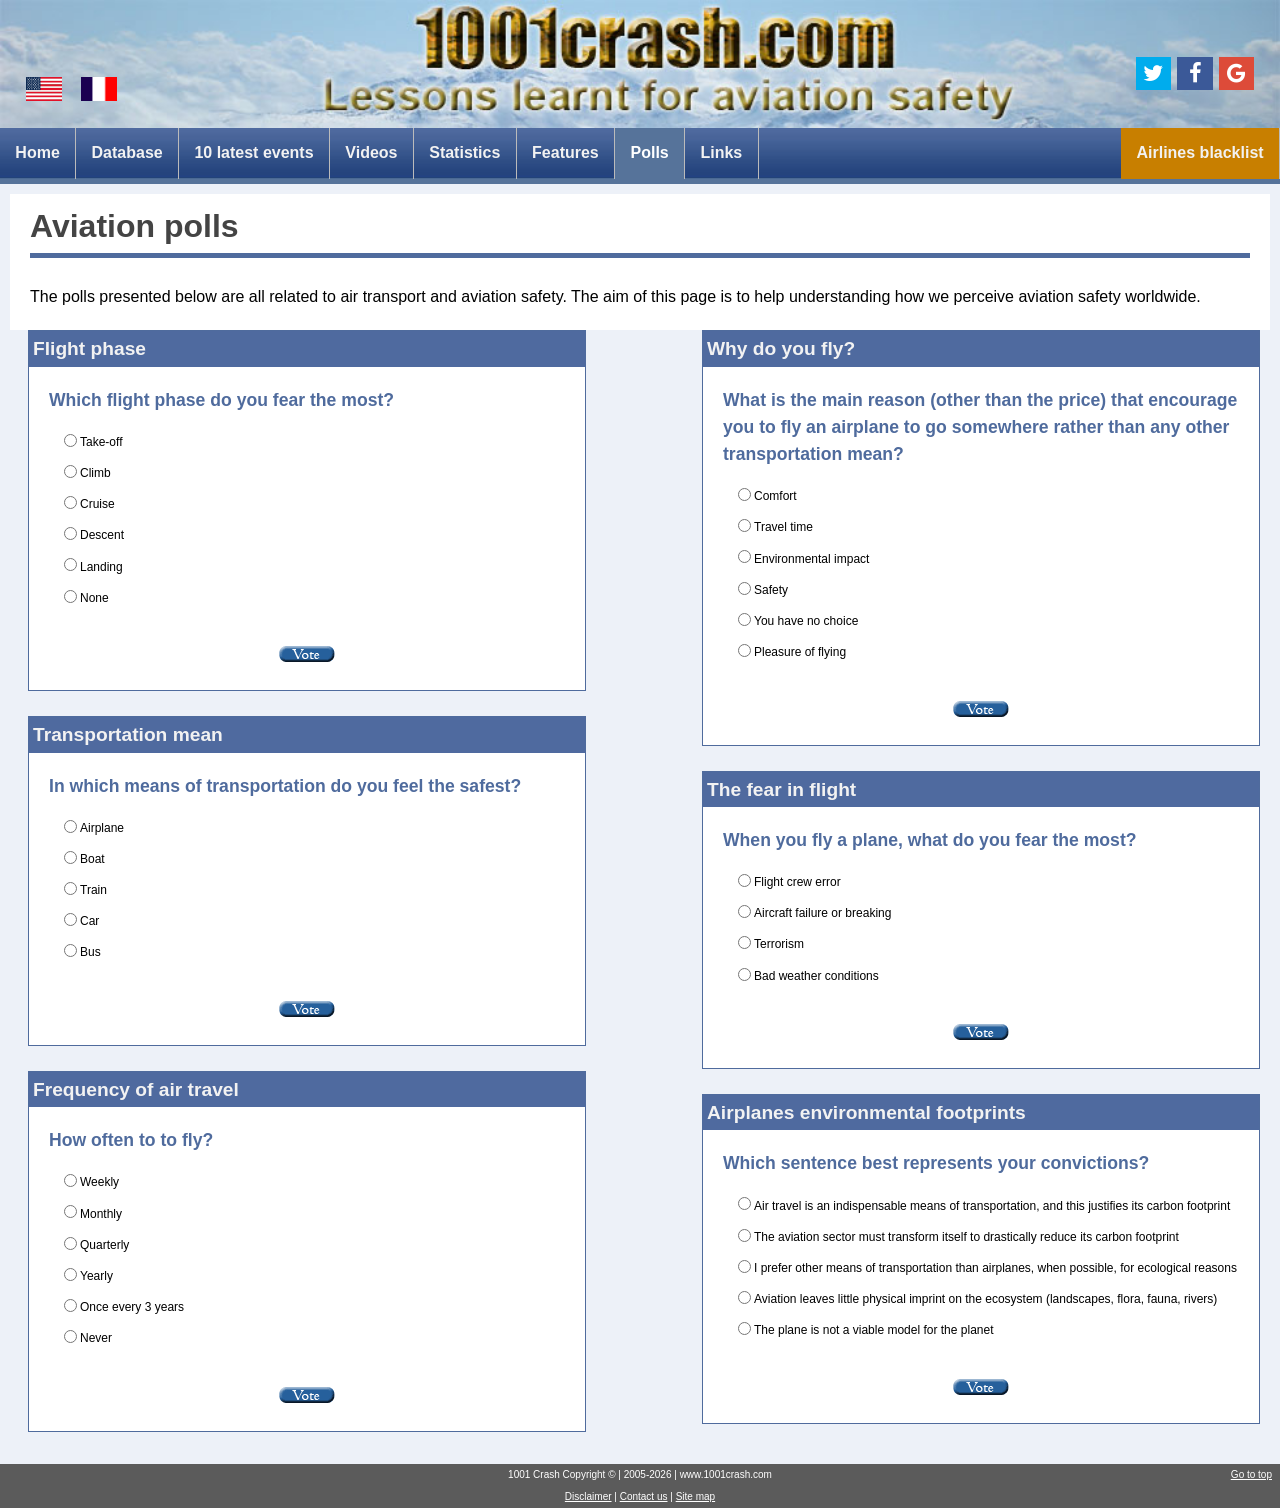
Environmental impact (811, 559)
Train (93, 890)
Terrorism (779, 944)
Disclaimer (588, 1496)
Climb (95, 473)
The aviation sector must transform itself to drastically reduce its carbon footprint (966, 1237)
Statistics (464, 152)
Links (721, 152)
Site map (695, 1496)
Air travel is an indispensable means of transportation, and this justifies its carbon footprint (992, 1206)
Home (37, 152)
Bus (90, 952)
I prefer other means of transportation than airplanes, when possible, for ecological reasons (995, 1268)
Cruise (97, 504)
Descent (102, 535)
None (94, 598)
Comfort (775, 496)
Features (565, 152)
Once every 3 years (132, 1307)
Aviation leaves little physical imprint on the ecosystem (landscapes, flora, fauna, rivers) (985, 1299)
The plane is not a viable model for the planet (873, 1330)
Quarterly (104, 1245)
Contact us (644, 1496)
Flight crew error (797, 882)
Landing (101, 567)
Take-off (101, 442)
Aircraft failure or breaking (822, 913)
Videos (371, 152)
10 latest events (253, 152)
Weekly (99, 1182)
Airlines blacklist (1199, 152)
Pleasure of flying (800, 652)
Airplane (102, 828)
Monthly (101, 1214)
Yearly (96, 1276)
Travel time (783, 527)
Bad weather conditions (816, 976)
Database (127, 152)
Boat (92, 859)
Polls (649, 152)
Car (89, 921)
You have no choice (806, 621)
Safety (771, 590)
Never (96, 1338)
